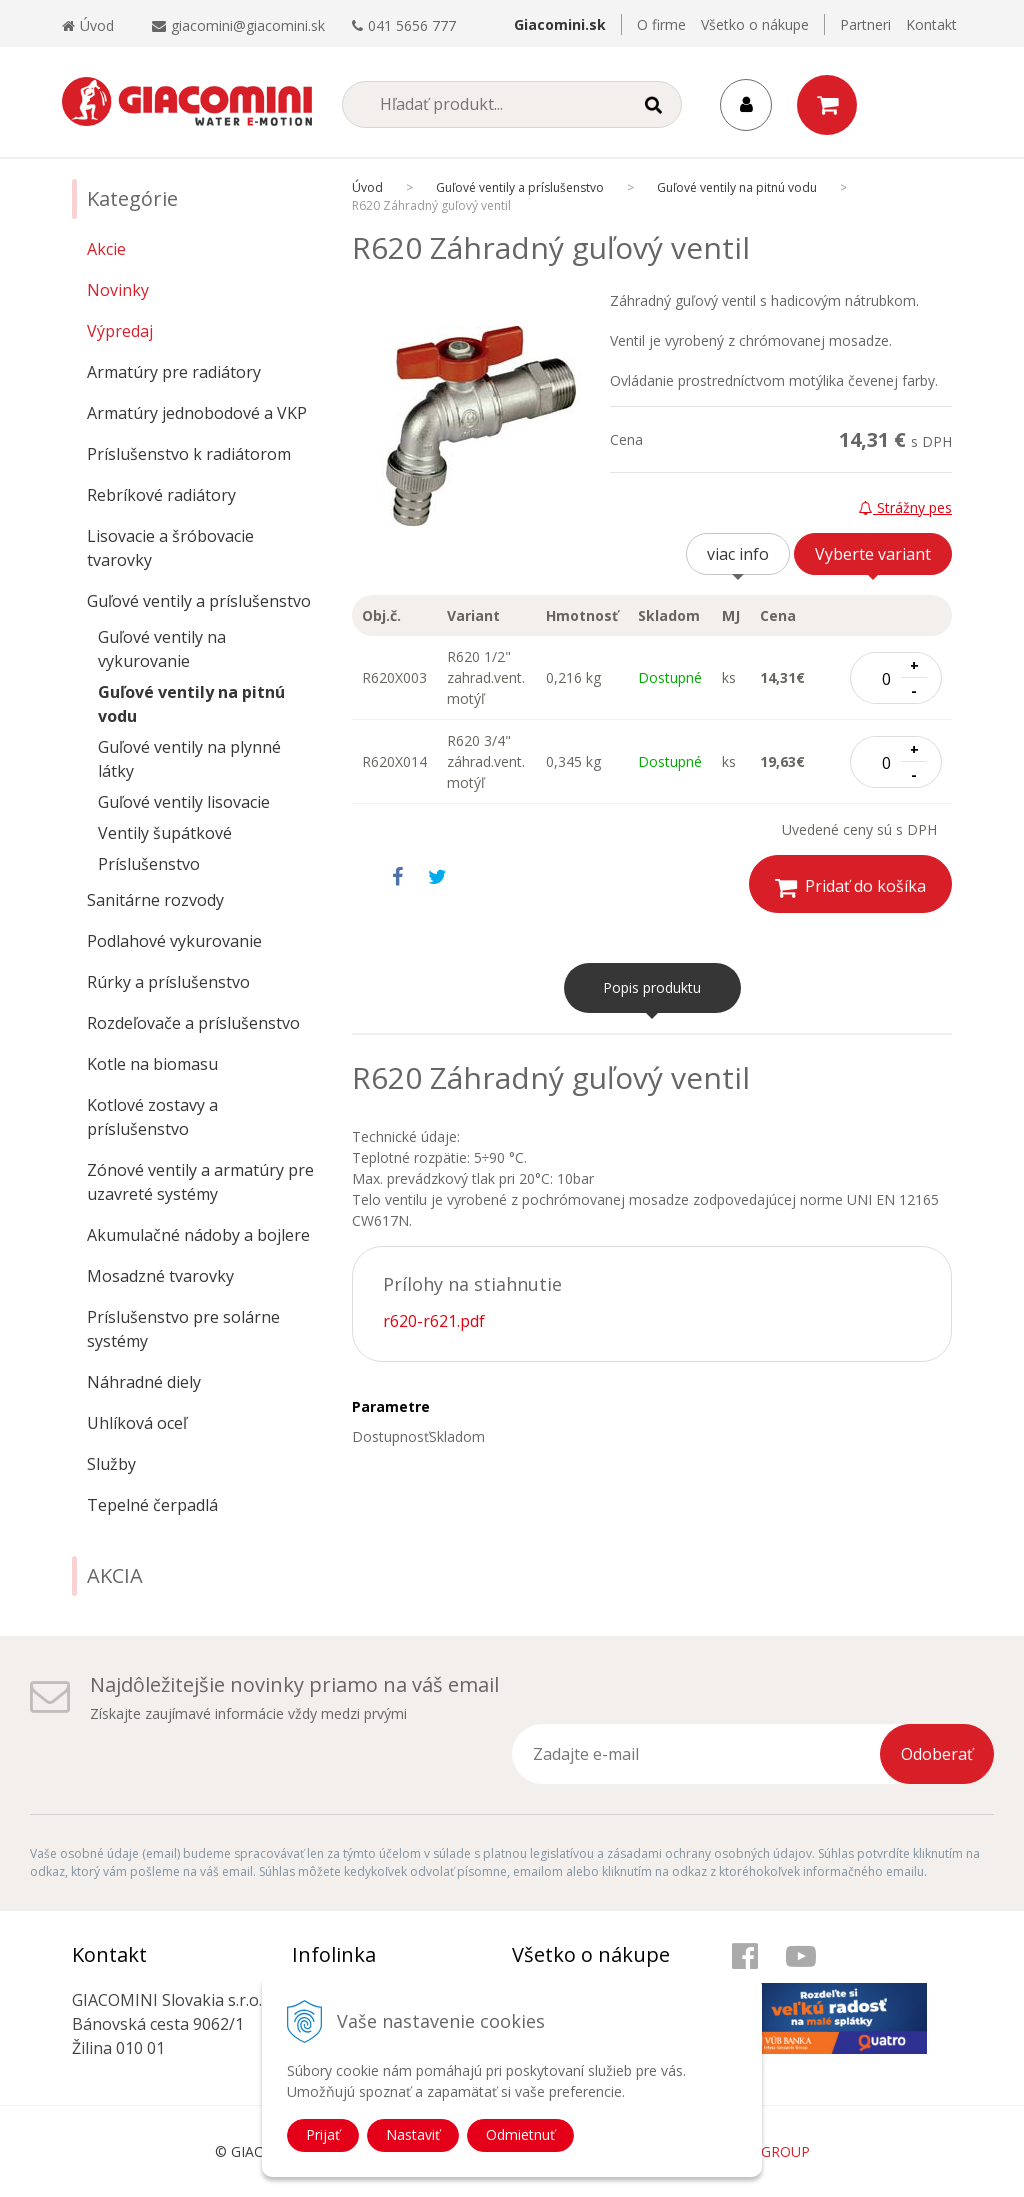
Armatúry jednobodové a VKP (197, 413)
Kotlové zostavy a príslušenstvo (152, 1117)
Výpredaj (120, 331)
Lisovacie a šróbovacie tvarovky (170, 548)
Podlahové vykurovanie (174, 941)
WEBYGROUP (766, 2151)
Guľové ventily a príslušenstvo (199, 601)
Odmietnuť (520, 2134)
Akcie (106, 249)
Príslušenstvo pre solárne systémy (183, 1329)
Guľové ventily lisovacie (184, 802)
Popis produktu (652, 987)
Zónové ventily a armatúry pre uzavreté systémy (200, 1182)
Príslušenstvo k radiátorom (189, 454)
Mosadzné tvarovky (160, 1276)
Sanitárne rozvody (155, 900)
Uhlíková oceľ (137, 1423)
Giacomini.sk (560, 24)
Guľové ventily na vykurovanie (162, 649)
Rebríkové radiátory (161, 495)
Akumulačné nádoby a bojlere (198, 1235)
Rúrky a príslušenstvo (168, 982)
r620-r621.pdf (434, 1321)
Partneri (865, 24)
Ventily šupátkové (165, 833)
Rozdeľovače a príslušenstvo (193, 1023)
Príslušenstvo (149, 864)
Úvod (88, 25)
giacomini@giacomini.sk (248, 25)
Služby (111, 1464)
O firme (661, 24)
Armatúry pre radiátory (174, 372)
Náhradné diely (144, 1382)
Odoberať (937, 1754)
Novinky (118, 290)
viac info (738, 554)
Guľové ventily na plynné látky (189, 759)
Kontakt (931, 24)
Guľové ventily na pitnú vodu (191, 704)
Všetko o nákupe (755, 24)
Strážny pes (905, 507)
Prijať (323, 2134)
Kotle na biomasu (152, 1064)
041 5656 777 (412, 25)
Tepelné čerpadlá (152, 1505)
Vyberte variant (873, 554)
